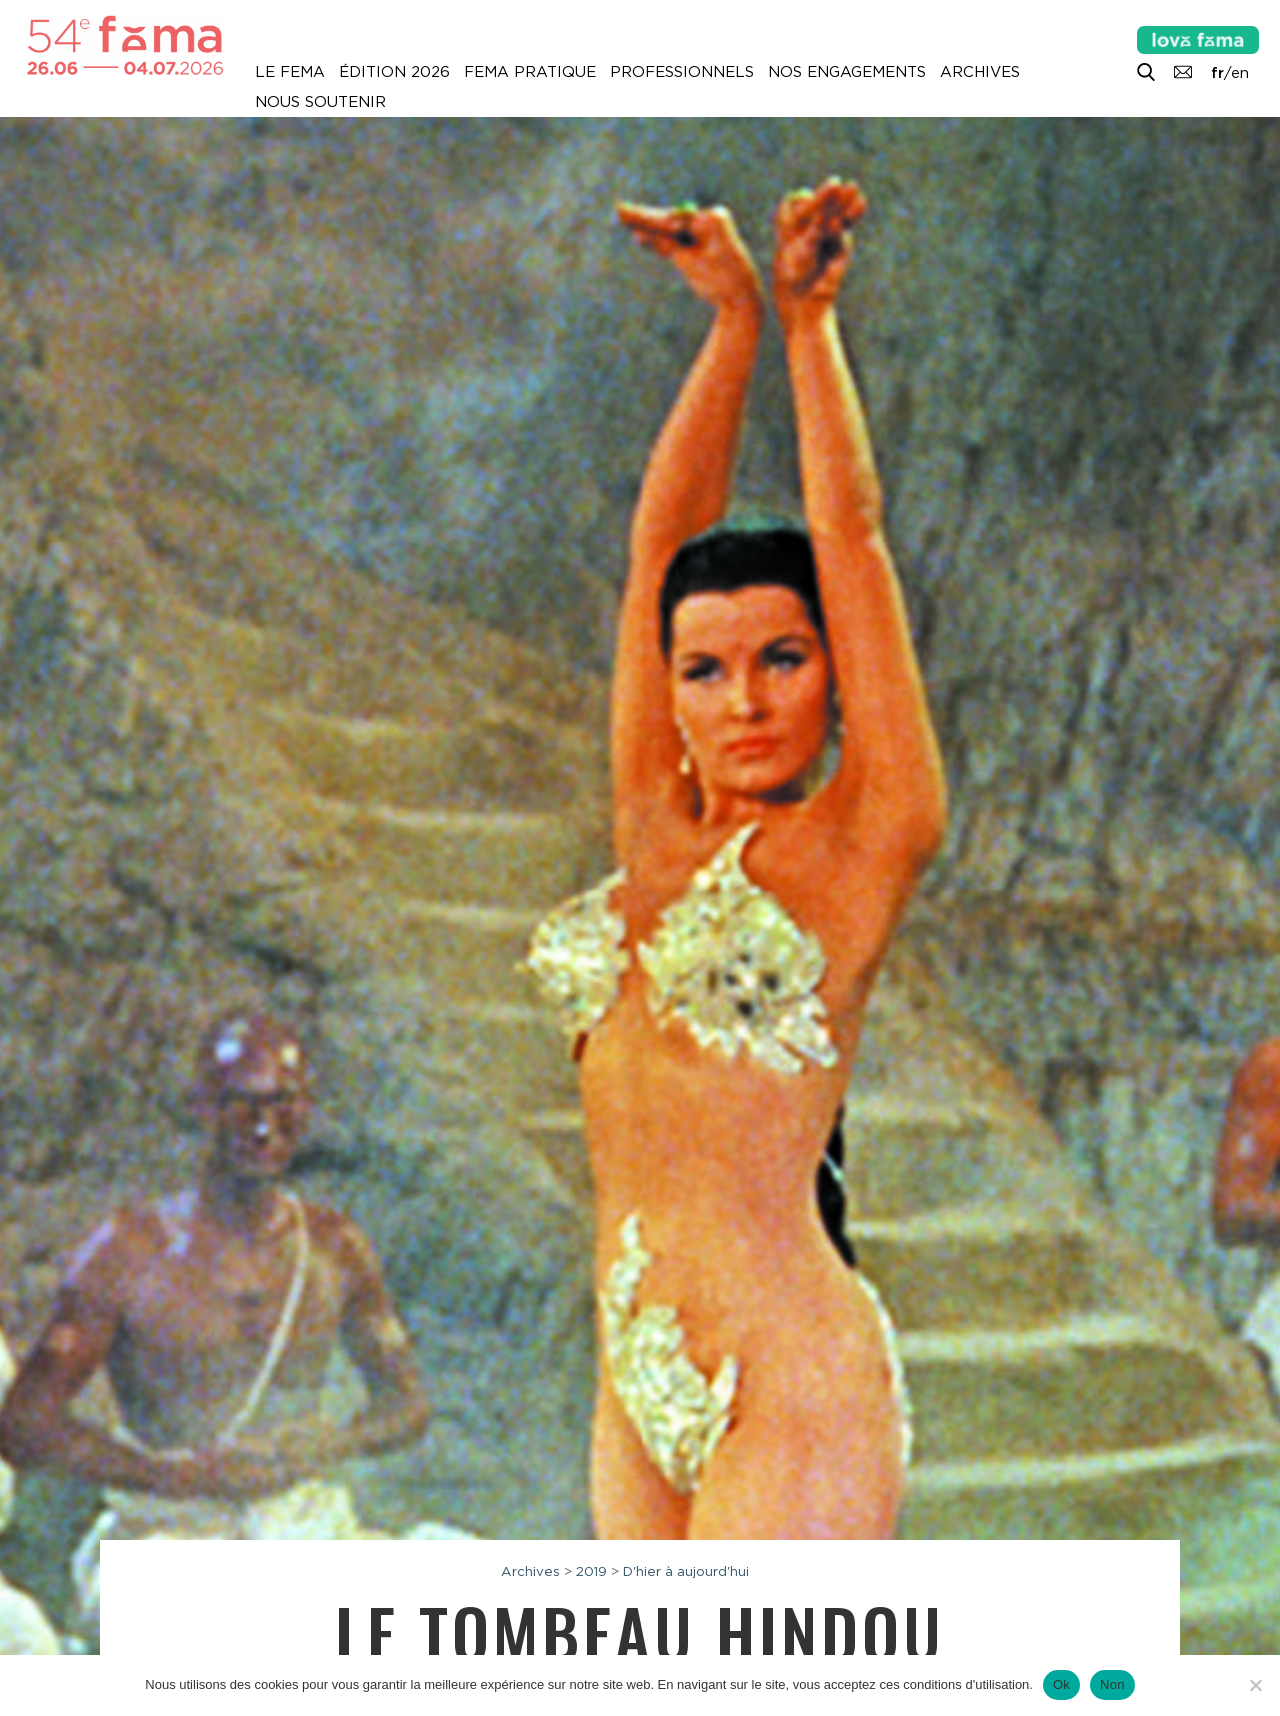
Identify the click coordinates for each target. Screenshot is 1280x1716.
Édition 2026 (394, 72)
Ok (1061, 1684)
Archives (980, 72)
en (1240, 73)
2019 (591, 1571)
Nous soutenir (320, 102)
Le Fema (290, 72)
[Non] (1255, 1685)
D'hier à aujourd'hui (686, 1571)
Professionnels (682, 72)
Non (1112, 1684)
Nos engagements (847, 72)
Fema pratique (530, 72)
